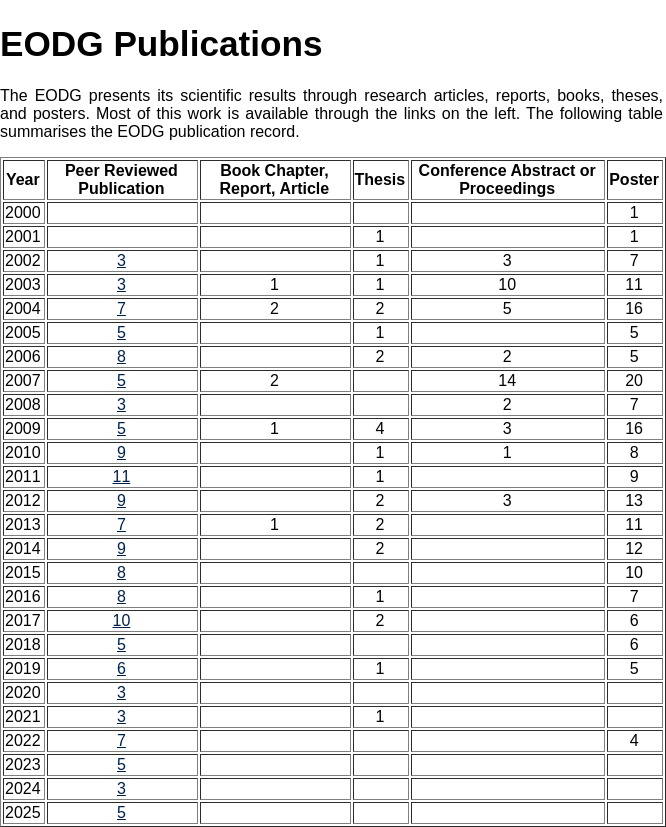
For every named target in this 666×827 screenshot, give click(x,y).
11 (122, 476)
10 (122, 620)
